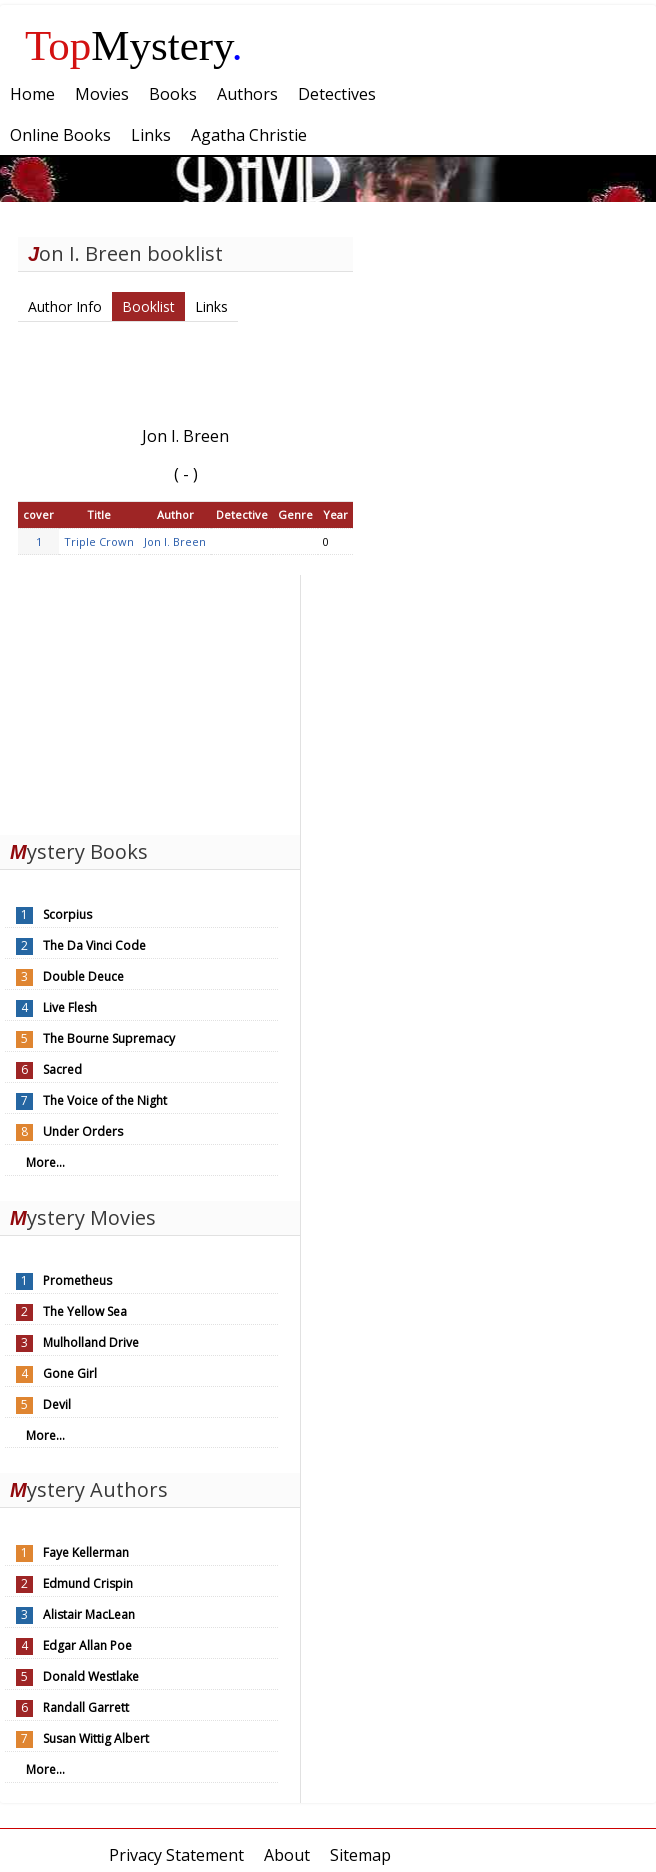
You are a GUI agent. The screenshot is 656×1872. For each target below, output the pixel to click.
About (287, 1855)
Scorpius (67, 914)
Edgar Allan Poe (87, 1645)
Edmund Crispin (88, 1583)
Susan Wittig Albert (96, 1738)
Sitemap (360, 1855)
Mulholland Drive (91, 1342)
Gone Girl (70, 1373)
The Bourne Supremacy (109, 1038)
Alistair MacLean (89, 1614)
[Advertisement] (150, 700)
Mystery (134, 45)
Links (211, 306)
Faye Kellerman (86, 1552)
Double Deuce (83, 976)
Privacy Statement (176, 1855)
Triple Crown (99, 541)
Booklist (148, 306)
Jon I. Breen (175, 541)
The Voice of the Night (105, 1100)
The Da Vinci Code (94, 945)
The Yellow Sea (85, 1311)
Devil (57, 1404)
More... (45, 1162)
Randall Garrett (86, 1707)
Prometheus (77, 1280)
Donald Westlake (91, 1676)
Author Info (65, 306)
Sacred (62, 1069)
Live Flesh (70, 1007)
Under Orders (83, 1131)
